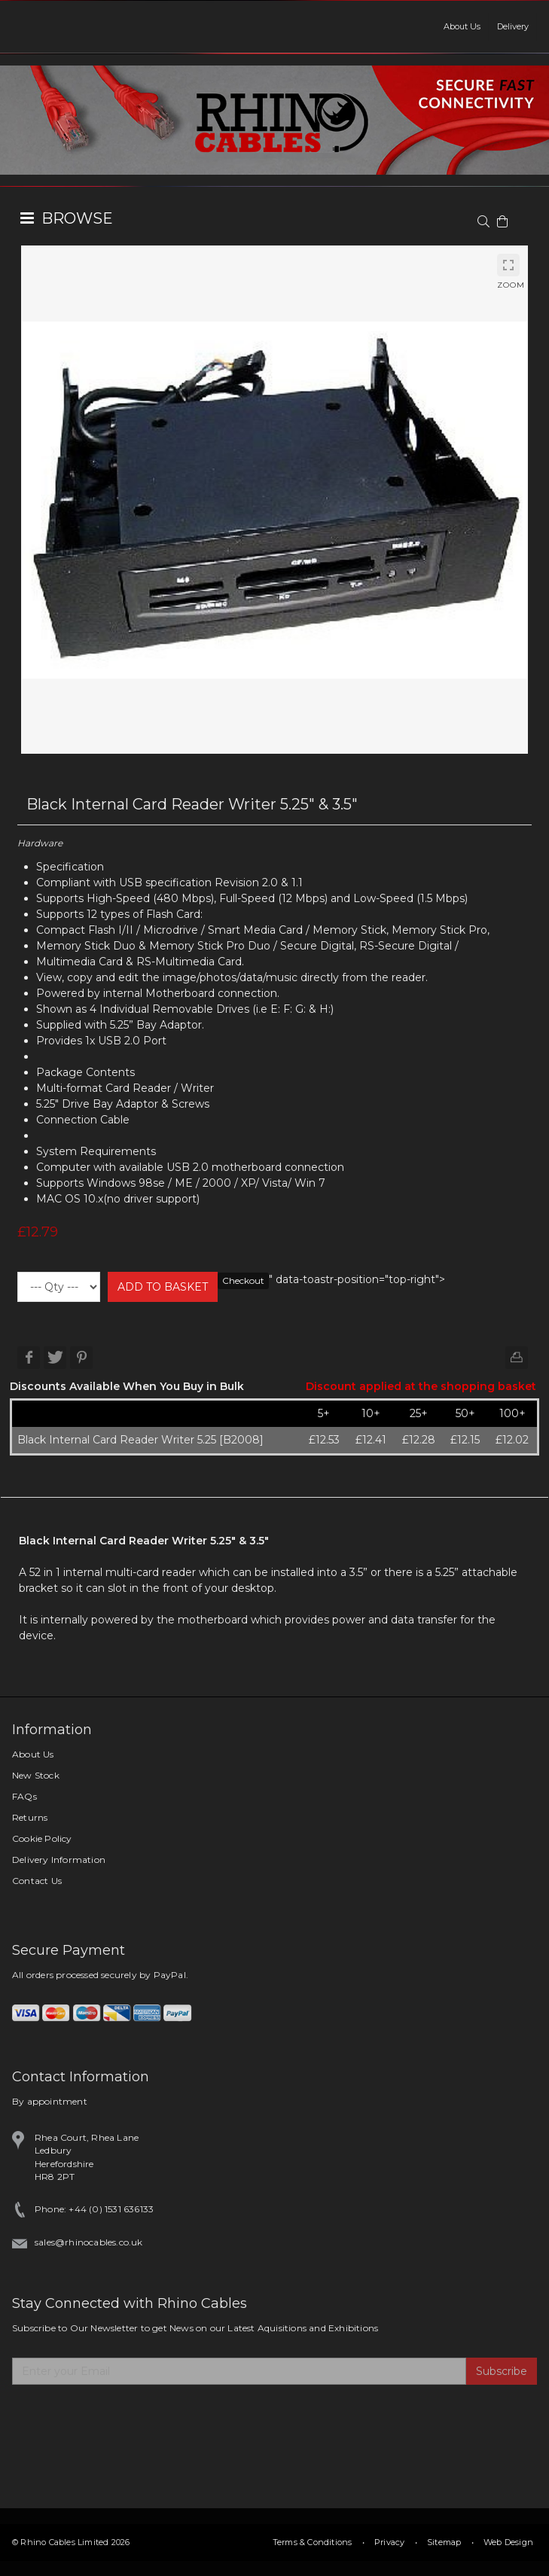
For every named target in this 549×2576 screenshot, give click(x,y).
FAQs (24, 1796)
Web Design (508, 2542)
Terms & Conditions (312, 2542)
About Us (462, 26)
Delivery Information (58, 1859)
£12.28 (418, 1440)
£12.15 (465, 1440)
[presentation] (126, 2421)
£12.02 (512, 1440)
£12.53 (324, 1440)
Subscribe (501, 2371)
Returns (29, 1817)
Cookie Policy (42, 1838)
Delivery (513, 26)
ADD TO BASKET (162, 1287)
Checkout (243, 1280)
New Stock (35, 1775)
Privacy (389, 2542)
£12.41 (370, 1440)
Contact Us (37, 1880)
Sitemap (444, 2542)
